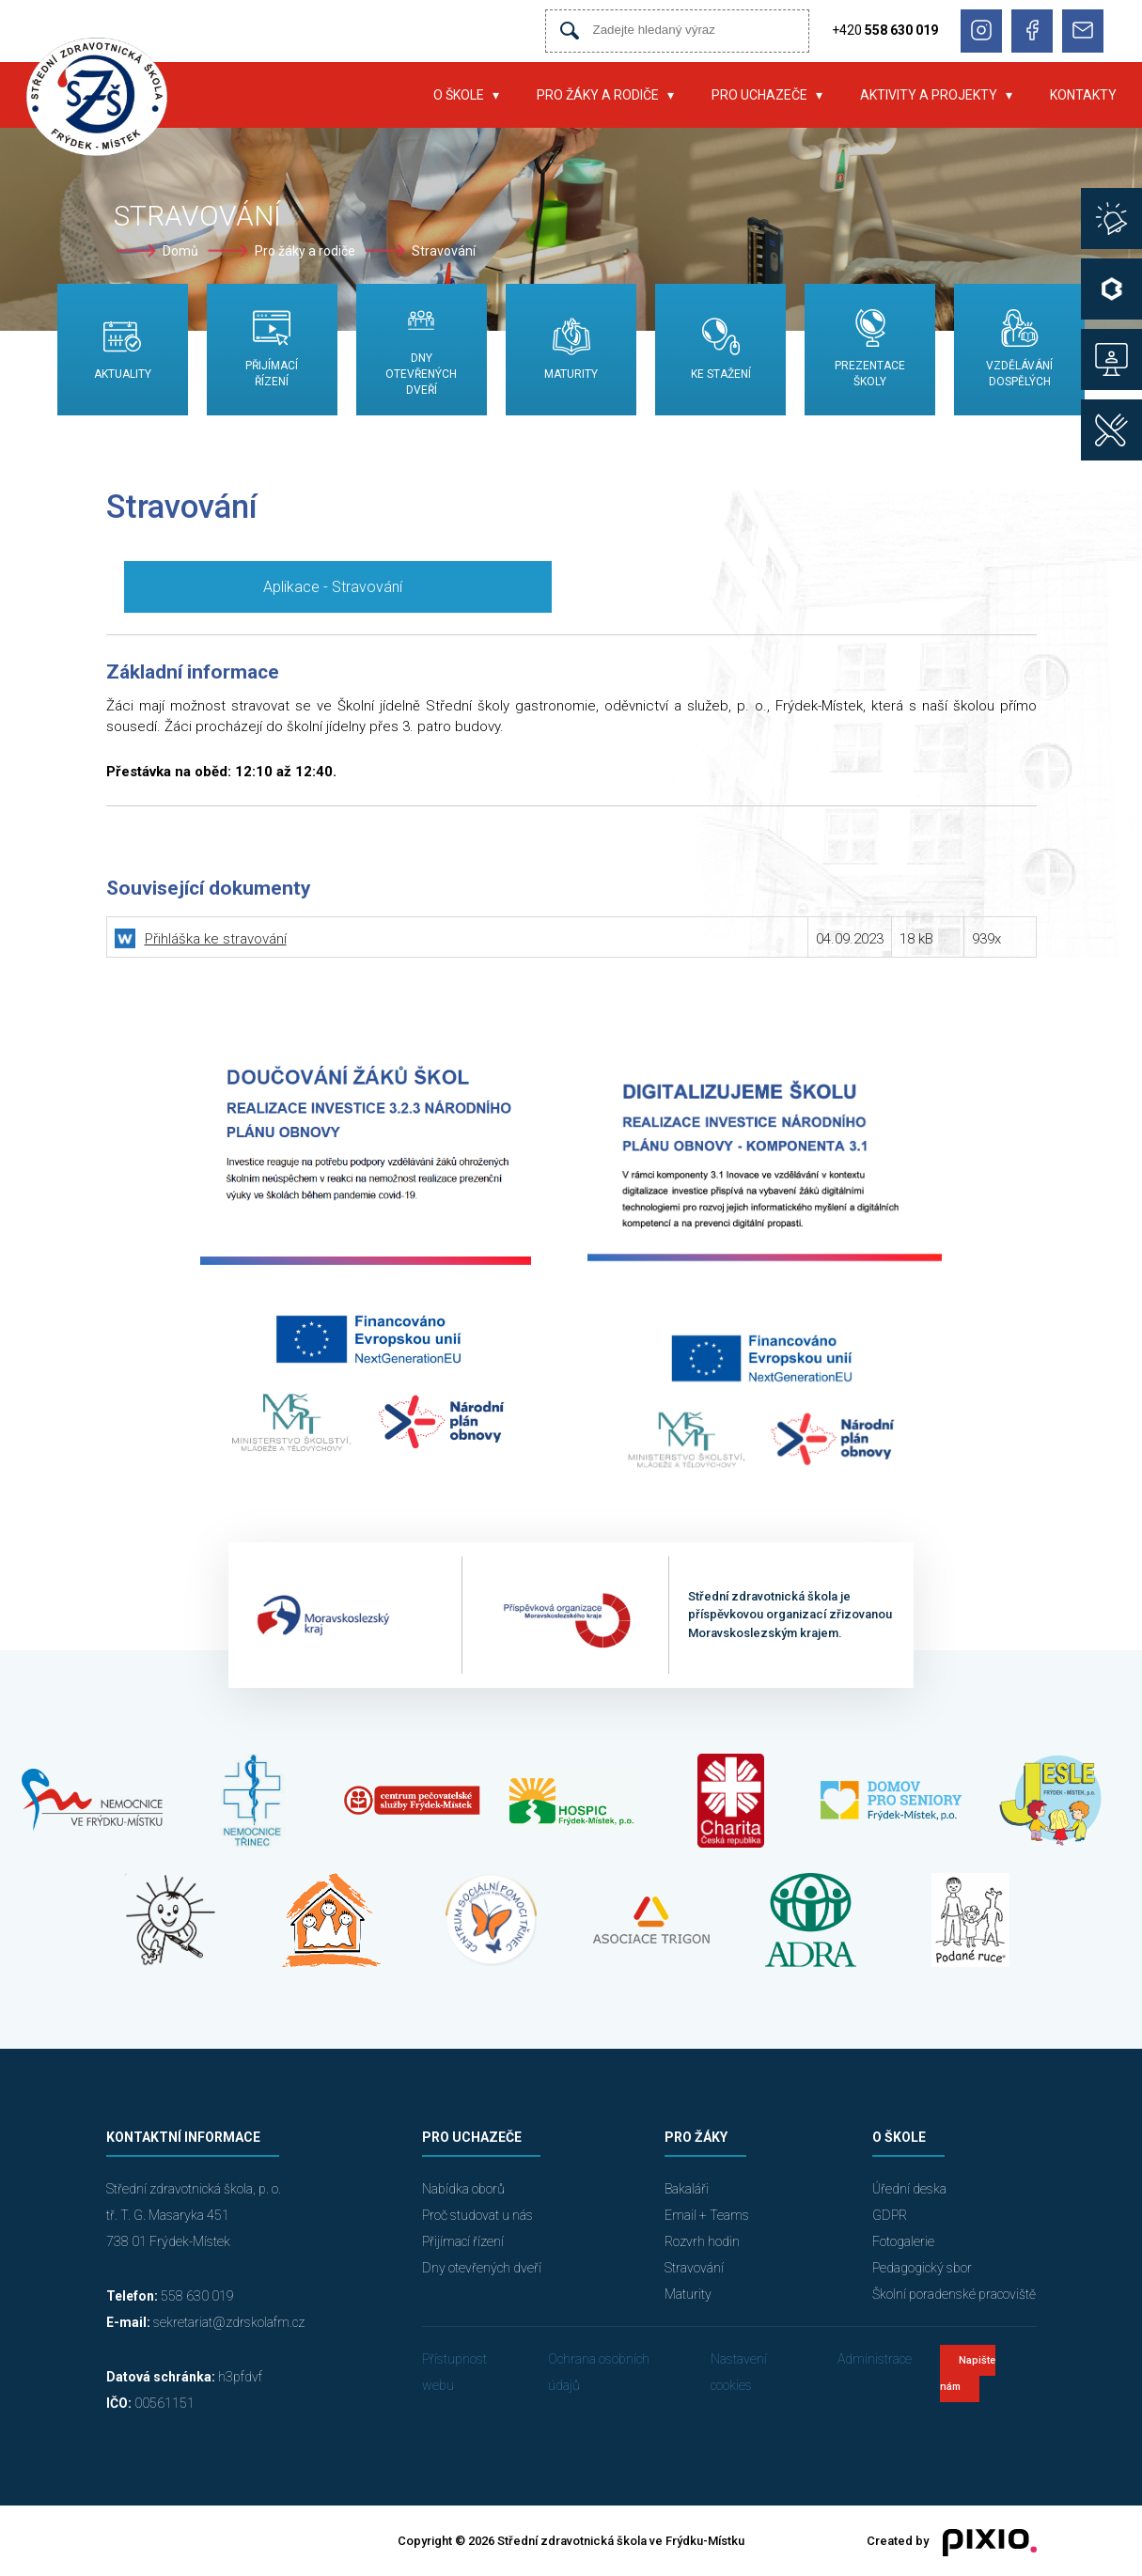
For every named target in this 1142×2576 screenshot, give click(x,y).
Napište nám (967, 2373)
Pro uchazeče (759, 94)
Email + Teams (707, 2215)
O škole (458, 94)
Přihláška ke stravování (216, 938)
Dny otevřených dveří (481, 2267)
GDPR (889, 2215)
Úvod (386, 95)
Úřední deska (909, 2188)
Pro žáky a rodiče (598, 94)
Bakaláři (687, 2188)
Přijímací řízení (463, 2241)
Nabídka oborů (463, 2188)
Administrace (874, 2358)
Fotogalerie (903, 2241)
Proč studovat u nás (477, 2215)
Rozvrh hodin (702, 2241)
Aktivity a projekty (928, 94)
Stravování (444, 250)
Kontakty (1083, 94)
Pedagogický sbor (922, 2267)
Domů (180, 250)
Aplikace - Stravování (332, 587)
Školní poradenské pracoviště (954, 2294)
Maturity (688, 2294)
